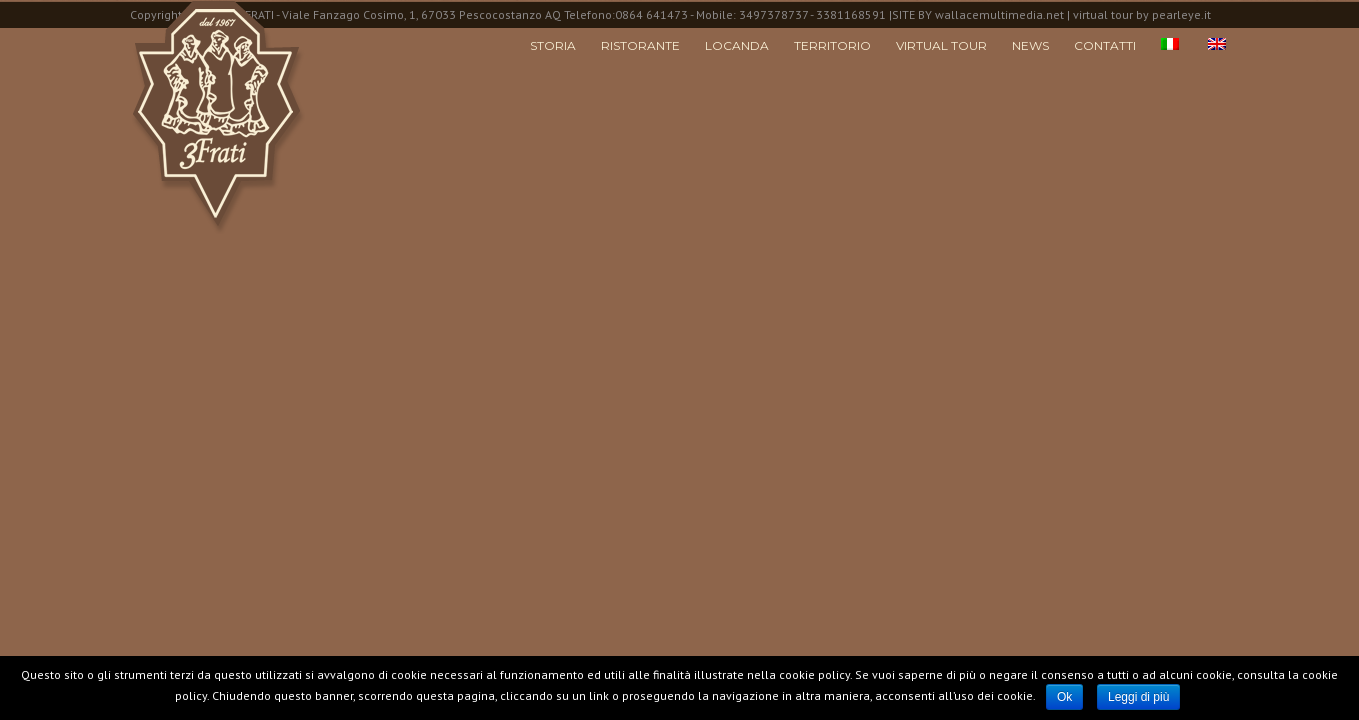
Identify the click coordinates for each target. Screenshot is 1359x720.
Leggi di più (1138, 697)
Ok (1064, 697)
